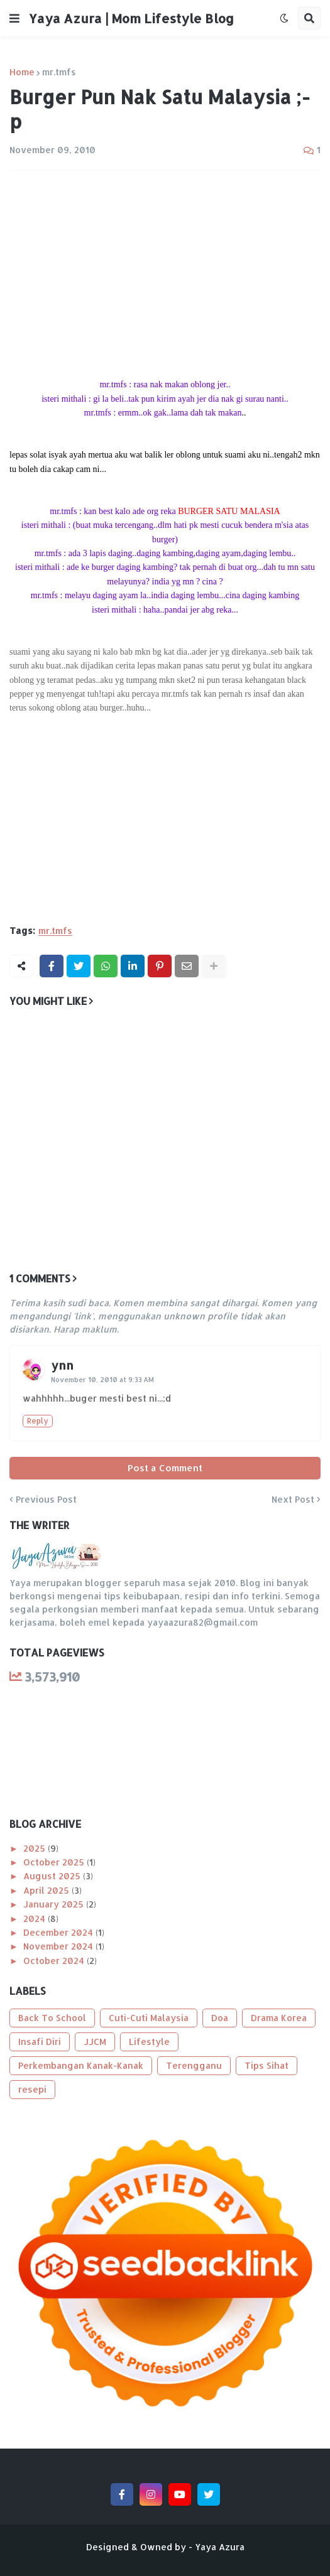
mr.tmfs (59, 72)
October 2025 (55, 1862)
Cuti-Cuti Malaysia (149, 2017)
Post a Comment (165, 1468)
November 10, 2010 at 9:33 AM (102, 1379)
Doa (219, 2017)
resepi (32, 2089)
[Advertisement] (165, 274)
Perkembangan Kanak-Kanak (80, 2065)
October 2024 (55, 1960)
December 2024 (59, 1932)
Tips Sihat (267, 2065)
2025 (35, 1848)
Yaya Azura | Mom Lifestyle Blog (131, 18)
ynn (62, 1365)
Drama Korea (279, 2017)
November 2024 (59, 1946)
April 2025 (47, 1890)
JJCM (95, 2041)
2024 (35, 1918)
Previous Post (46, 1499)
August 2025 (53, 1875)
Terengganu (194, 2065)
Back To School (52, 2017)
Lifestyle (149, 2041)
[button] (14, 18)
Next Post (293, 1499)
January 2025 (54, 1904)
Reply (37, 1420)
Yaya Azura (220, 2546)
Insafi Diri (39, 2041)
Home (22, 72)
